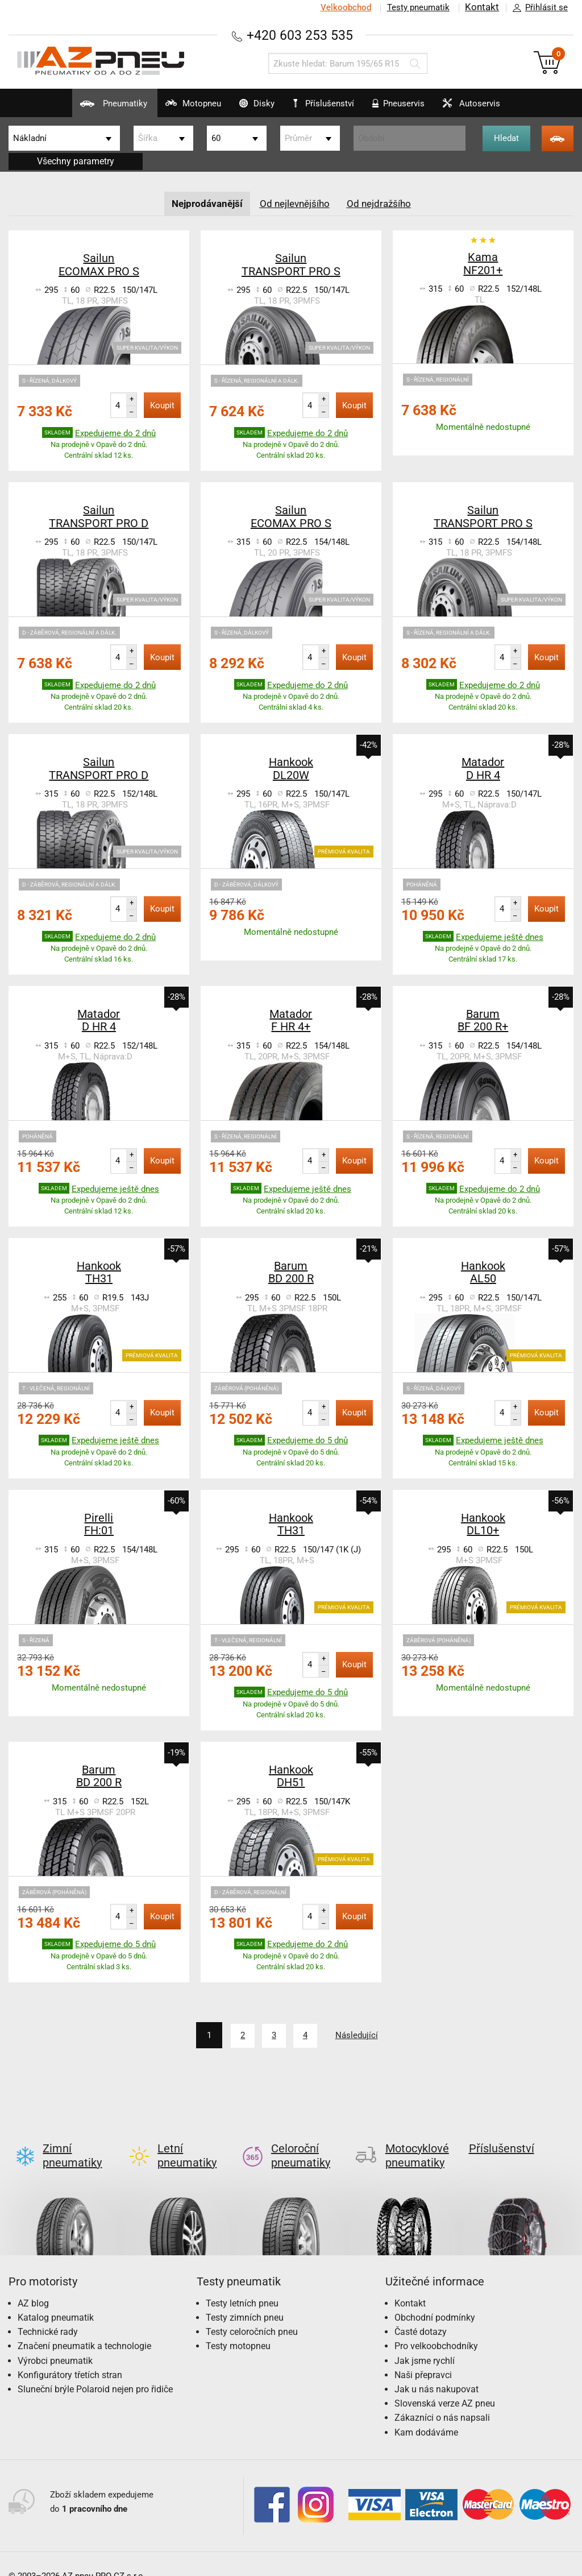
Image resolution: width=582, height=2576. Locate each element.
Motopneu (166, 108)
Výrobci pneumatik (55, 2342)
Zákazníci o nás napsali (442, 2398)
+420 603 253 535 (299, 35)
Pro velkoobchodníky (436, 2327)
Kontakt (482, 7)
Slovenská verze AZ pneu (444, 2384)
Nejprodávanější (204, 203)
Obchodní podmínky (434, 2298)
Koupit (162, 405)
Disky (243, 108)
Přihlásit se (537, 8)
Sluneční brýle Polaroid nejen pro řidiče (95, 2370)
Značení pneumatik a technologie (84, 2327)
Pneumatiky (73, 108)
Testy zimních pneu (245, 2298)
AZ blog (33, 2284)
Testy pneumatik (417, 7)
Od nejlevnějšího (295, 203)
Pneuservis (410, 108)
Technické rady (48, 2313)
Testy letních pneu (242, 2284)
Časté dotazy (420, 2313)
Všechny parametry (75, 161)
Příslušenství (329, 104)
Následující (364, 2035)
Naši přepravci (423, 2356)
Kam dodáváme (426, 2413)
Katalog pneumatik (56, 2298)
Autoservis (496, 108)
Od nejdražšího (383, 203)
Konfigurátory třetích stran (70, 2356)
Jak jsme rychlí (424, 2342)
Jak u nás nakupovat (436, 2370)
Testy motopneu (238, 2327)
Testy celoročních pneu (252, 2313)
